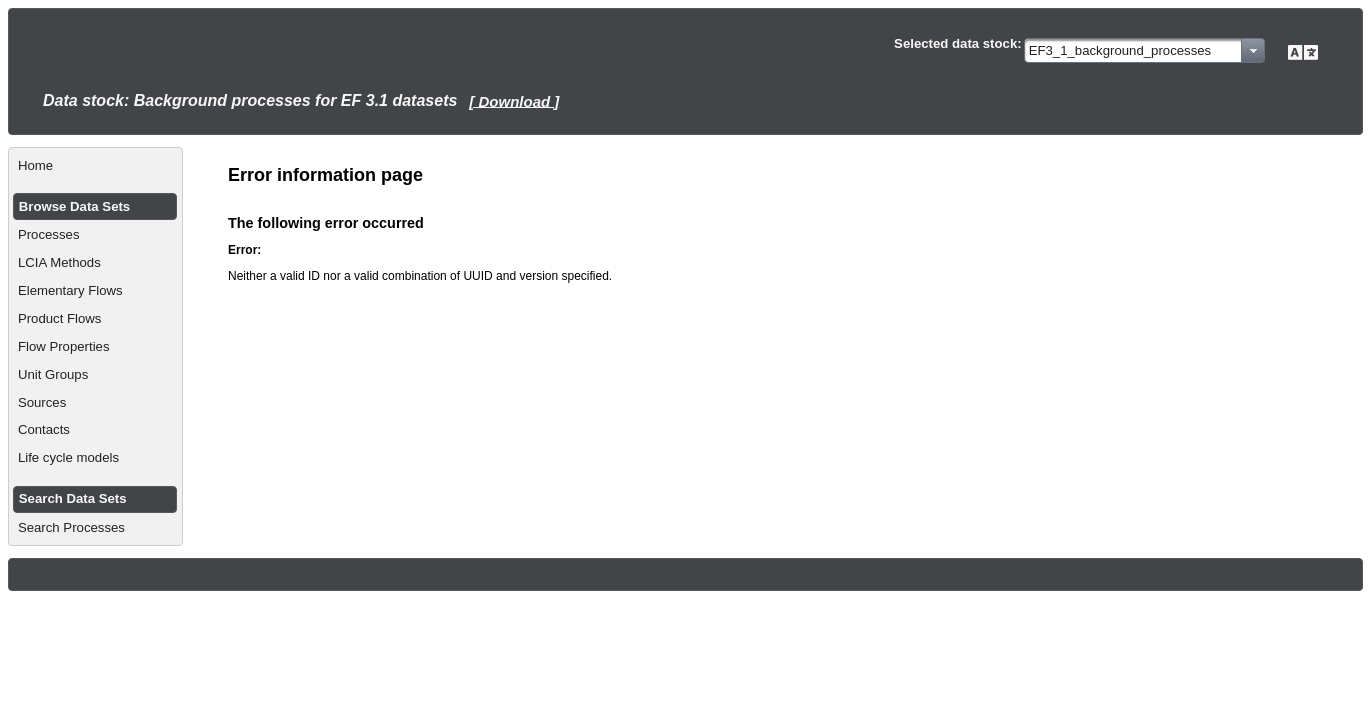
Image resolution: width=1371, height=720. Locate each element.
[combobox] (1144, 50)
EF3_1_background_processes (1120, 50)
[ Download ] (514, 100)
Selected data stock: (958, 43)
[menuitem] (95, 166)
